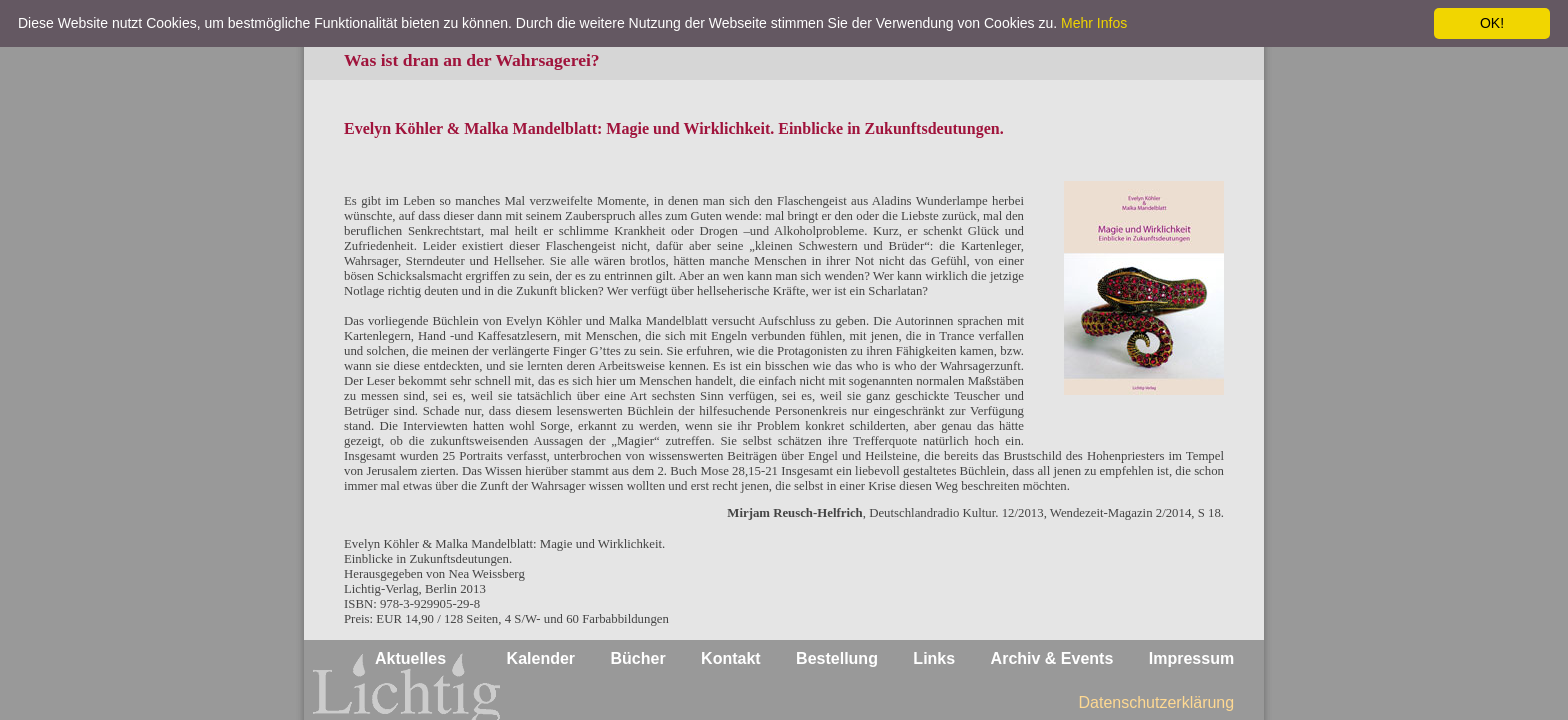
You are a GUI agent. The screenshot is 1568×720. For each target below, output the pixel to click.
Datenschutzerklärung (1157, 702)
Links (934, 658)
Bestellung (837, 658)
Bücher (638, 658)
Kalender (541, 658)
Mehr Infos (1094, 23)
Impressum (1191, 658)
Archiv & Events (1052, 658)
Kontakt (731, 658)
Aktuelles (410, 658)
